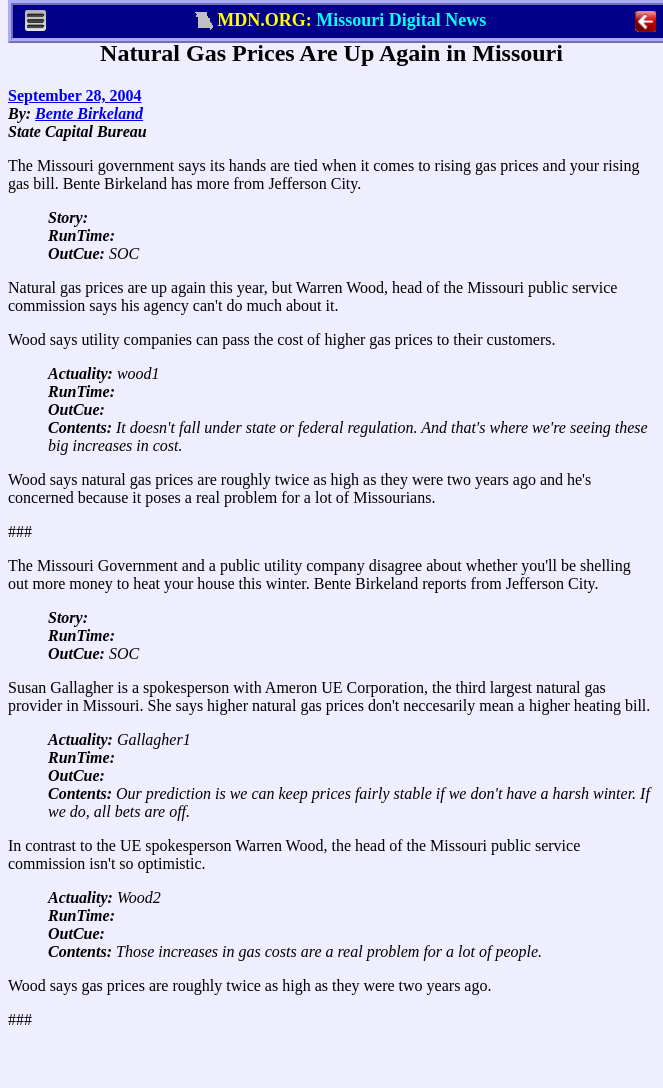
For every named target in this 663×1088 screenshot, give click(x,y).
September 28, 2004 (74, 95)
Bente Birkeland (89, 113)
